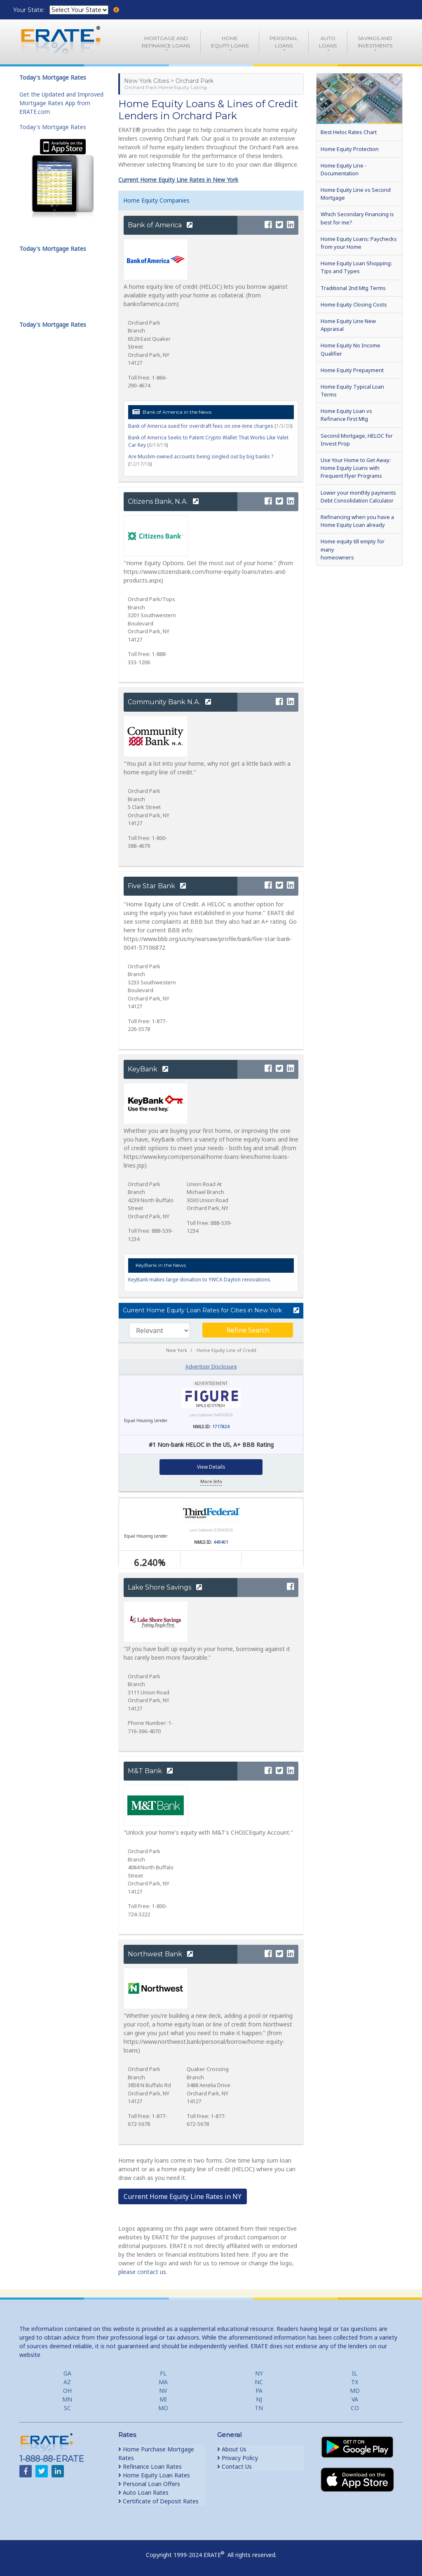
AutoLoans (328, 42)
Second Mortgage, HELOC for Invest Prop (357, 439)
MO (163, 2408)
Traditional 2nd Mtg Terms (353, 288)
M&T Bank (150, 1771)
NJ (259, 2399)
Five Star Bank (157, 886)
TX (354, 2382)
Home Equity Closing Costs (354, 304)
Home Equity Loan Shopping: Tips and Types (356, 267)
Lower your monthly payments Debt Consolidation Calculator (358, 496)
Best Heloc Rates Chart (349, 132)
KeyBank (148, 1069)
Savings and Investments (375, 42)
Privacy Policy (237, 2458)
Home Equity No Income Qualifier (350, 349)
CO (355, 2408)
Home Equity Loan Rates (154, 2475)
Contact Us (234, 2466)
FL (163, 2373)
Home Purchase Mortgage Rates (156, 2453)
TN (259, 2408)
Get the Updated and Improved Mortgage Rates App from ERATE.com (61, 103)
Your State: (29, 10)
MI (163, 2399)
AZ (67, 2382)
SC (67, 2408)
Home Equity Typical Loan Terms (352, 390)
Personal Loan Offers (149, 2484)
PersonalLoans (284, 42)
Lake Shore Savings (165, 1587)
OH (67, 2390)
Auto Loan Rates (143, 2492)
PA (259, 2390)
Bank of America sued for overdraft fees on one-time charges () (210, 425)
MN (67, 2399)
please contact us (142, 2272)
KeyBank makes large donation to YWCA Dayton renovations (199, 1279)
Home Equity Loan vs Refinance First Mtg (346, 414)
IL (354, 2373)
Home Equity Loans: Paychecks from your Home (359, 242)
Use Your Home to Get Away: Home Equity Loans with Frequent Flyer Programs (356, 467)
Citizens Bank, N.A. (163, 501)
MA (163, 2382)
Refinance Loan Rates (150, 2466)
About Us (231, 2449)
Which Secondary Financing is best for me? (357, 218)
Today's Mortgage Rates (52, 127)
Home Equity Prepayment (352, 370)
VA (355, 2399)
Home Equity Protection (350, 149)
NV (163, 2390)
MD (355, 2390)
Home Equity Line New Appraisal (348, 325)
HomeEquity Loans (230, 42)
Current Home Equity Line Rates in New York (178, 180)
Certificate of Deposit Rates (158, 2501)
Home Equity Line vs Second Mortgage (356, 193)
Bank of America (160, 225)
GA (67, 2373)
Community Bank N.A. (169, 702)
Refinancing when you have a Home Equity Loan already (357, 520)
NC (259, 2382)
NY (259, 2373)
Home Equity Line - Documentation (344, 169)
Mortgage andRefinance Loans (166, 42)
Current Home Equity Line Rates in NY (182, 2196)
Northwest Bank (160, 1954)
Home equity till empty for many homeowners (352, 549)
